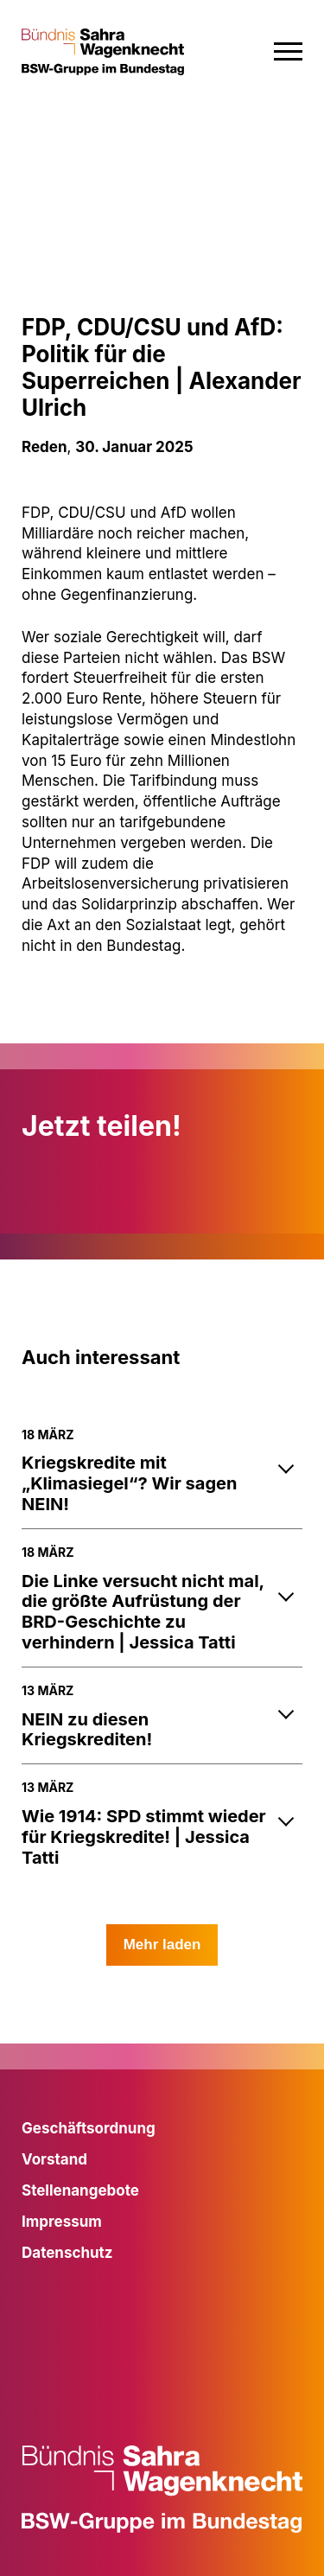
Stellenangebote (80, 2190)
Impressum (62, 2221)
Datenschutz (67, 2252)
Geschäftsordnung (89, 2128)
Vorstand (54, 2159)
